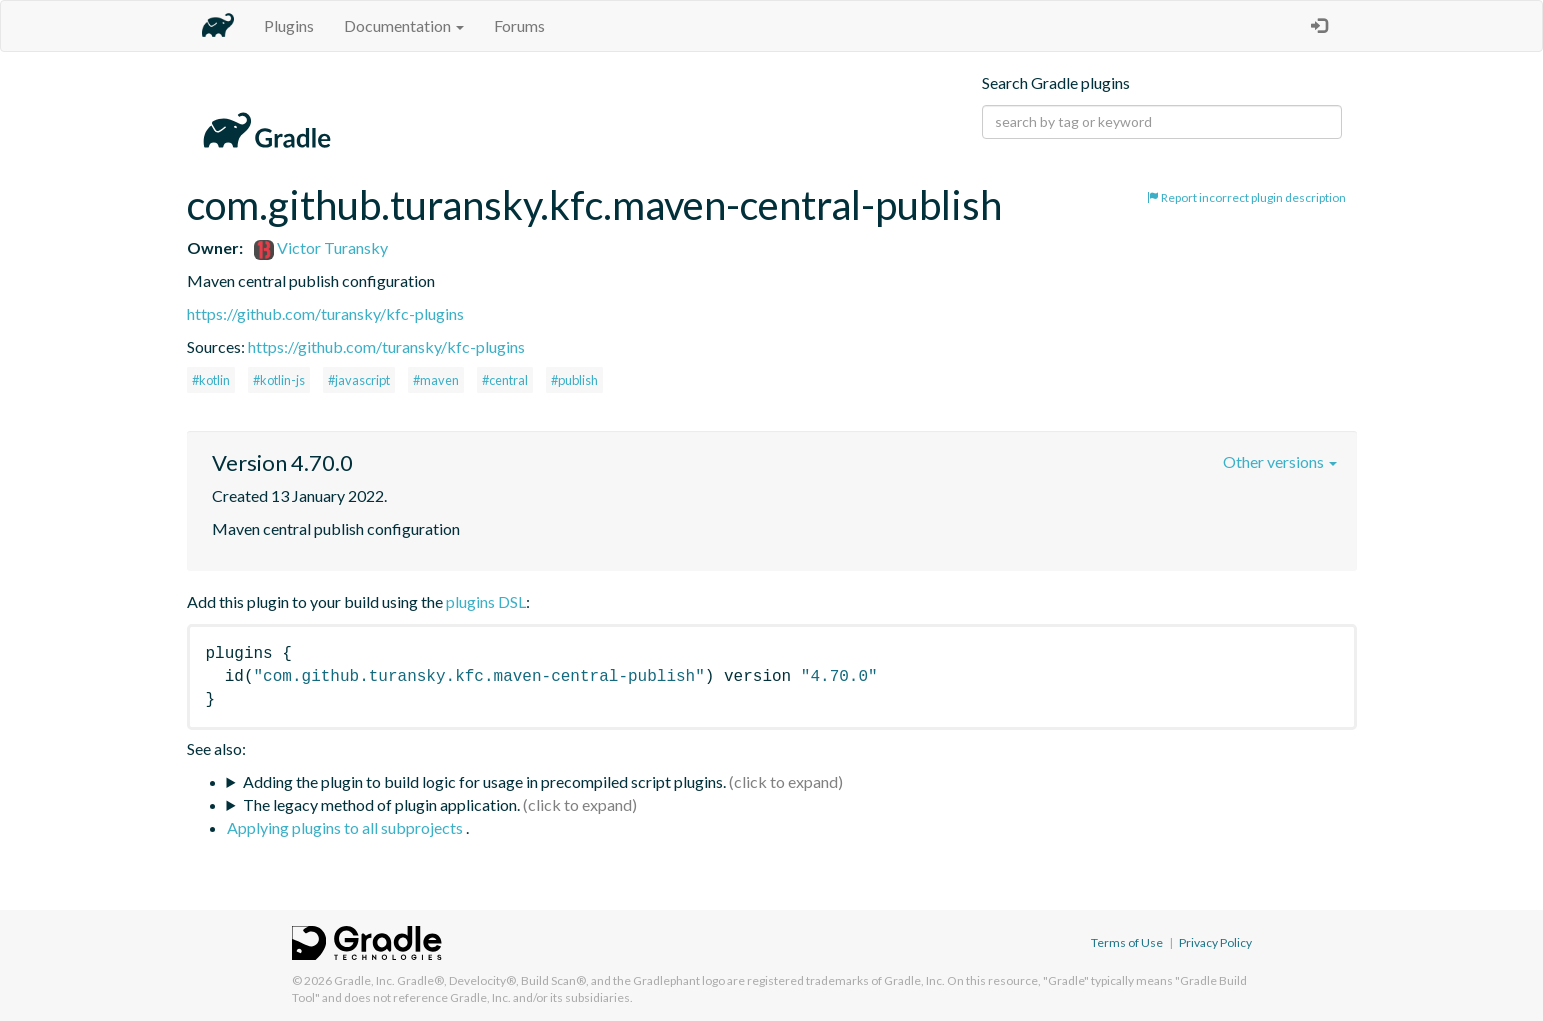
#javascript (359, 380)
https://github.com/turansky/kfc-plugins (325, 313)
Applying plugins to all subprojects (346, 827)
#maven (436, 380)
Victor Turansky (321, 247)
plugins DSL (486, 601)
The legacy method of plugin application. (381, 804)
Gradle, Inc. (364, 980)
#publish (574, 380)
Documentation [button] (404, 25)
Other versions (1280, 461)
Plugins (289, 25)
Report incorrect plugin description (1246, 197)
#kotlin (211, 380)
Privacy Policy (1215, 942)
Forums (519, 25)
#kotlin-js (279, 380)
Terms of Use (1127, 942)
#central (505, 380)
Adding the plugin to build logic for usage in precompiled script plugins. (484, 781)
